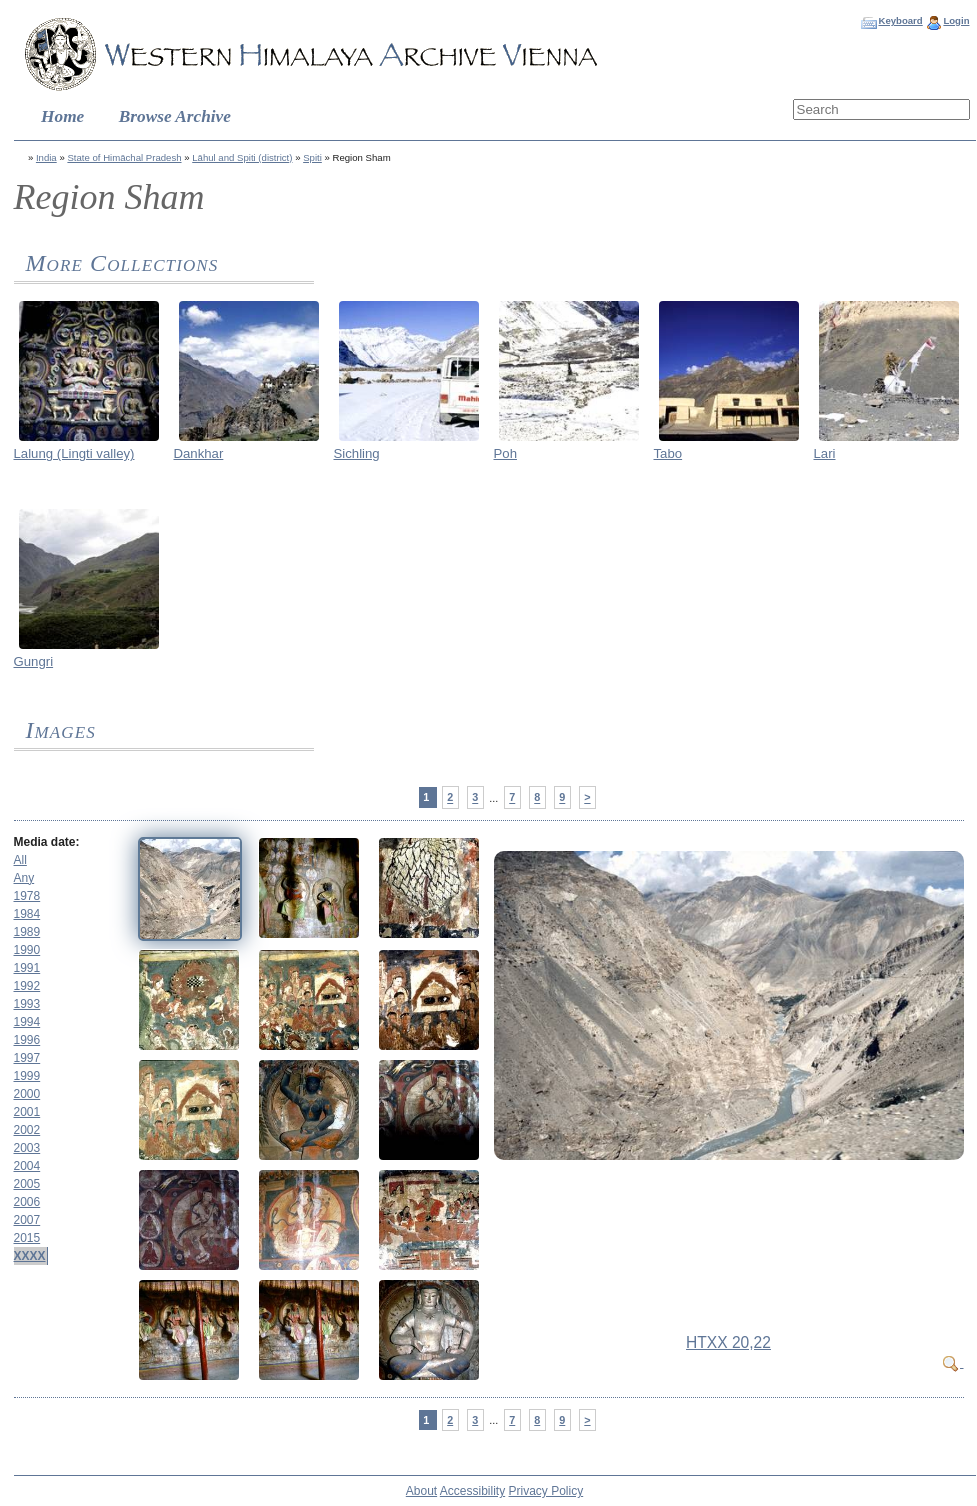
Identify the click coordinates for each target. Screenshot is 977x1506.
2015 (27, 1238)
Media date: (47, 842)
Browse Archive (175, 116)
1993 (27, 1004)
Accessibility (472, 1491)
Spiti (312, 157)
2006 (27, 1202)
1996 (27, 1040)
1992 (27, 986)
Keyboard (900, 20)
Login (956, 20)
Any (24, 878)
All (20, 860)
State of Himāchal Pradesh (124, 157)
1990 (27, 950)
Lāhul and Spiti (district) (242, 157)
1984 (27, 914)
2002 (27, 1130)
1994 (27, 1022)
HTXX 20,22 (728, 1342)
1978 (27, 896)
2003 (27, 1148)
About (421, 1491)
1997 (27, 1058)
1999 (27, 1076)
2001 (27, 1112)
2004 (27, 1166)
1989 (27, 932)
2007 (27, 1220)
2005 (27, 1184)
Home (62, 116)
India (46, 157)
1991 (27, 968)
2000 (27, 1094)
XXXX (30, 1256)
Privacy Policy (546, 1491)
